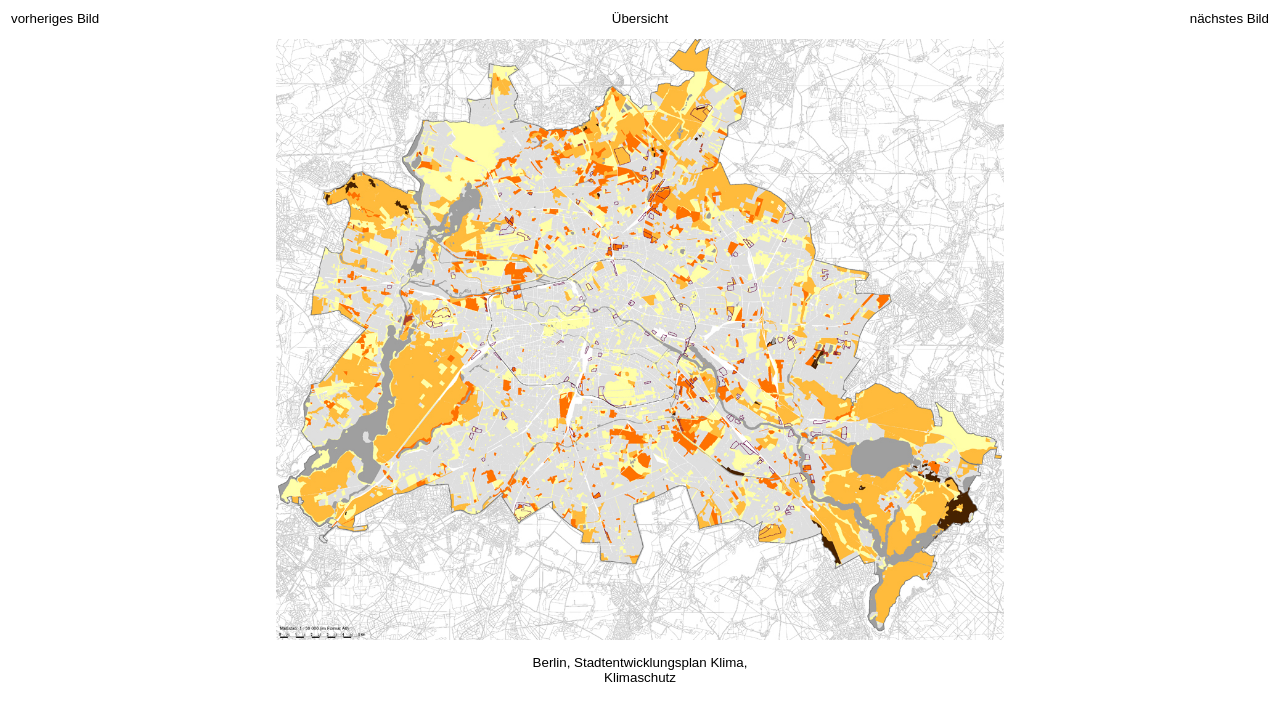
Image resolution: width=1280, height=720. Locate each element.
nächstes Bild (1229, 18)
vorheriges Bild (55, 18)
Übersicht (640, 18)
